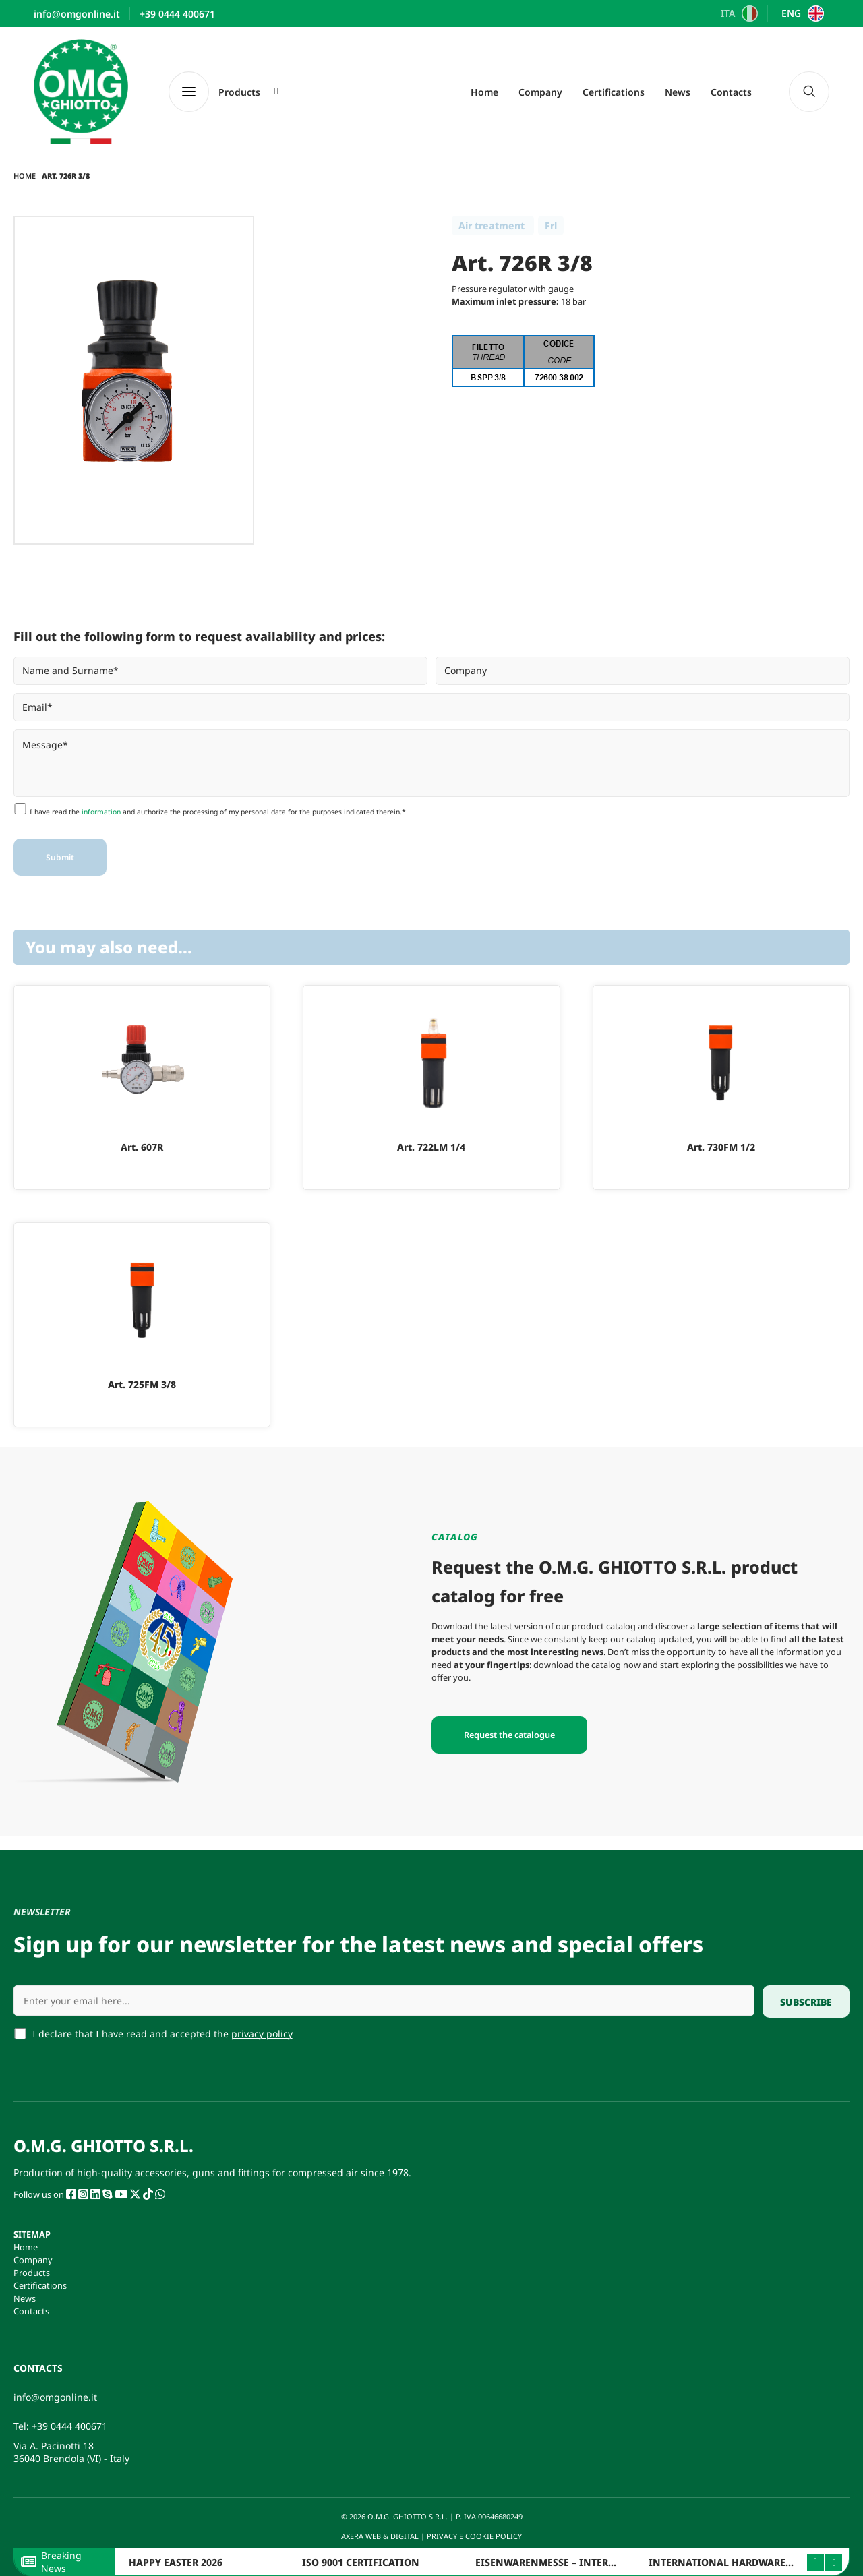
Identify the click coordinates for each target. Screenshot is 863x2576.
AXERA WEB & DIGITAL (379, 2536)
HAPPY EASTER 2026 (175, 2562)
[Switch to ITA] (737, 13)
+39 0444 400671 (69, 2426)
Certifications (614, 92)
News (677, 92)
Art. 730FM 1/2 (721, 1147)
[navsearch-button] (809, 91)
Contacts (731, 92)
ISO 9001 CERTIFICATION (360, 2562)
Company (540, 92)
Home (484, 92)
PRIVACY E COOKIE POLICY (475, 2536)
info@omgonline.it (55, 2397)
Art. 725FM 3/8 (142, 1384)
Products (31, 2273)
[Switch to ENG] (800, 13)
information (101, 811)
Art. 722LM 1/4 (431, 1147)
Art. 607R (142, 1147)
